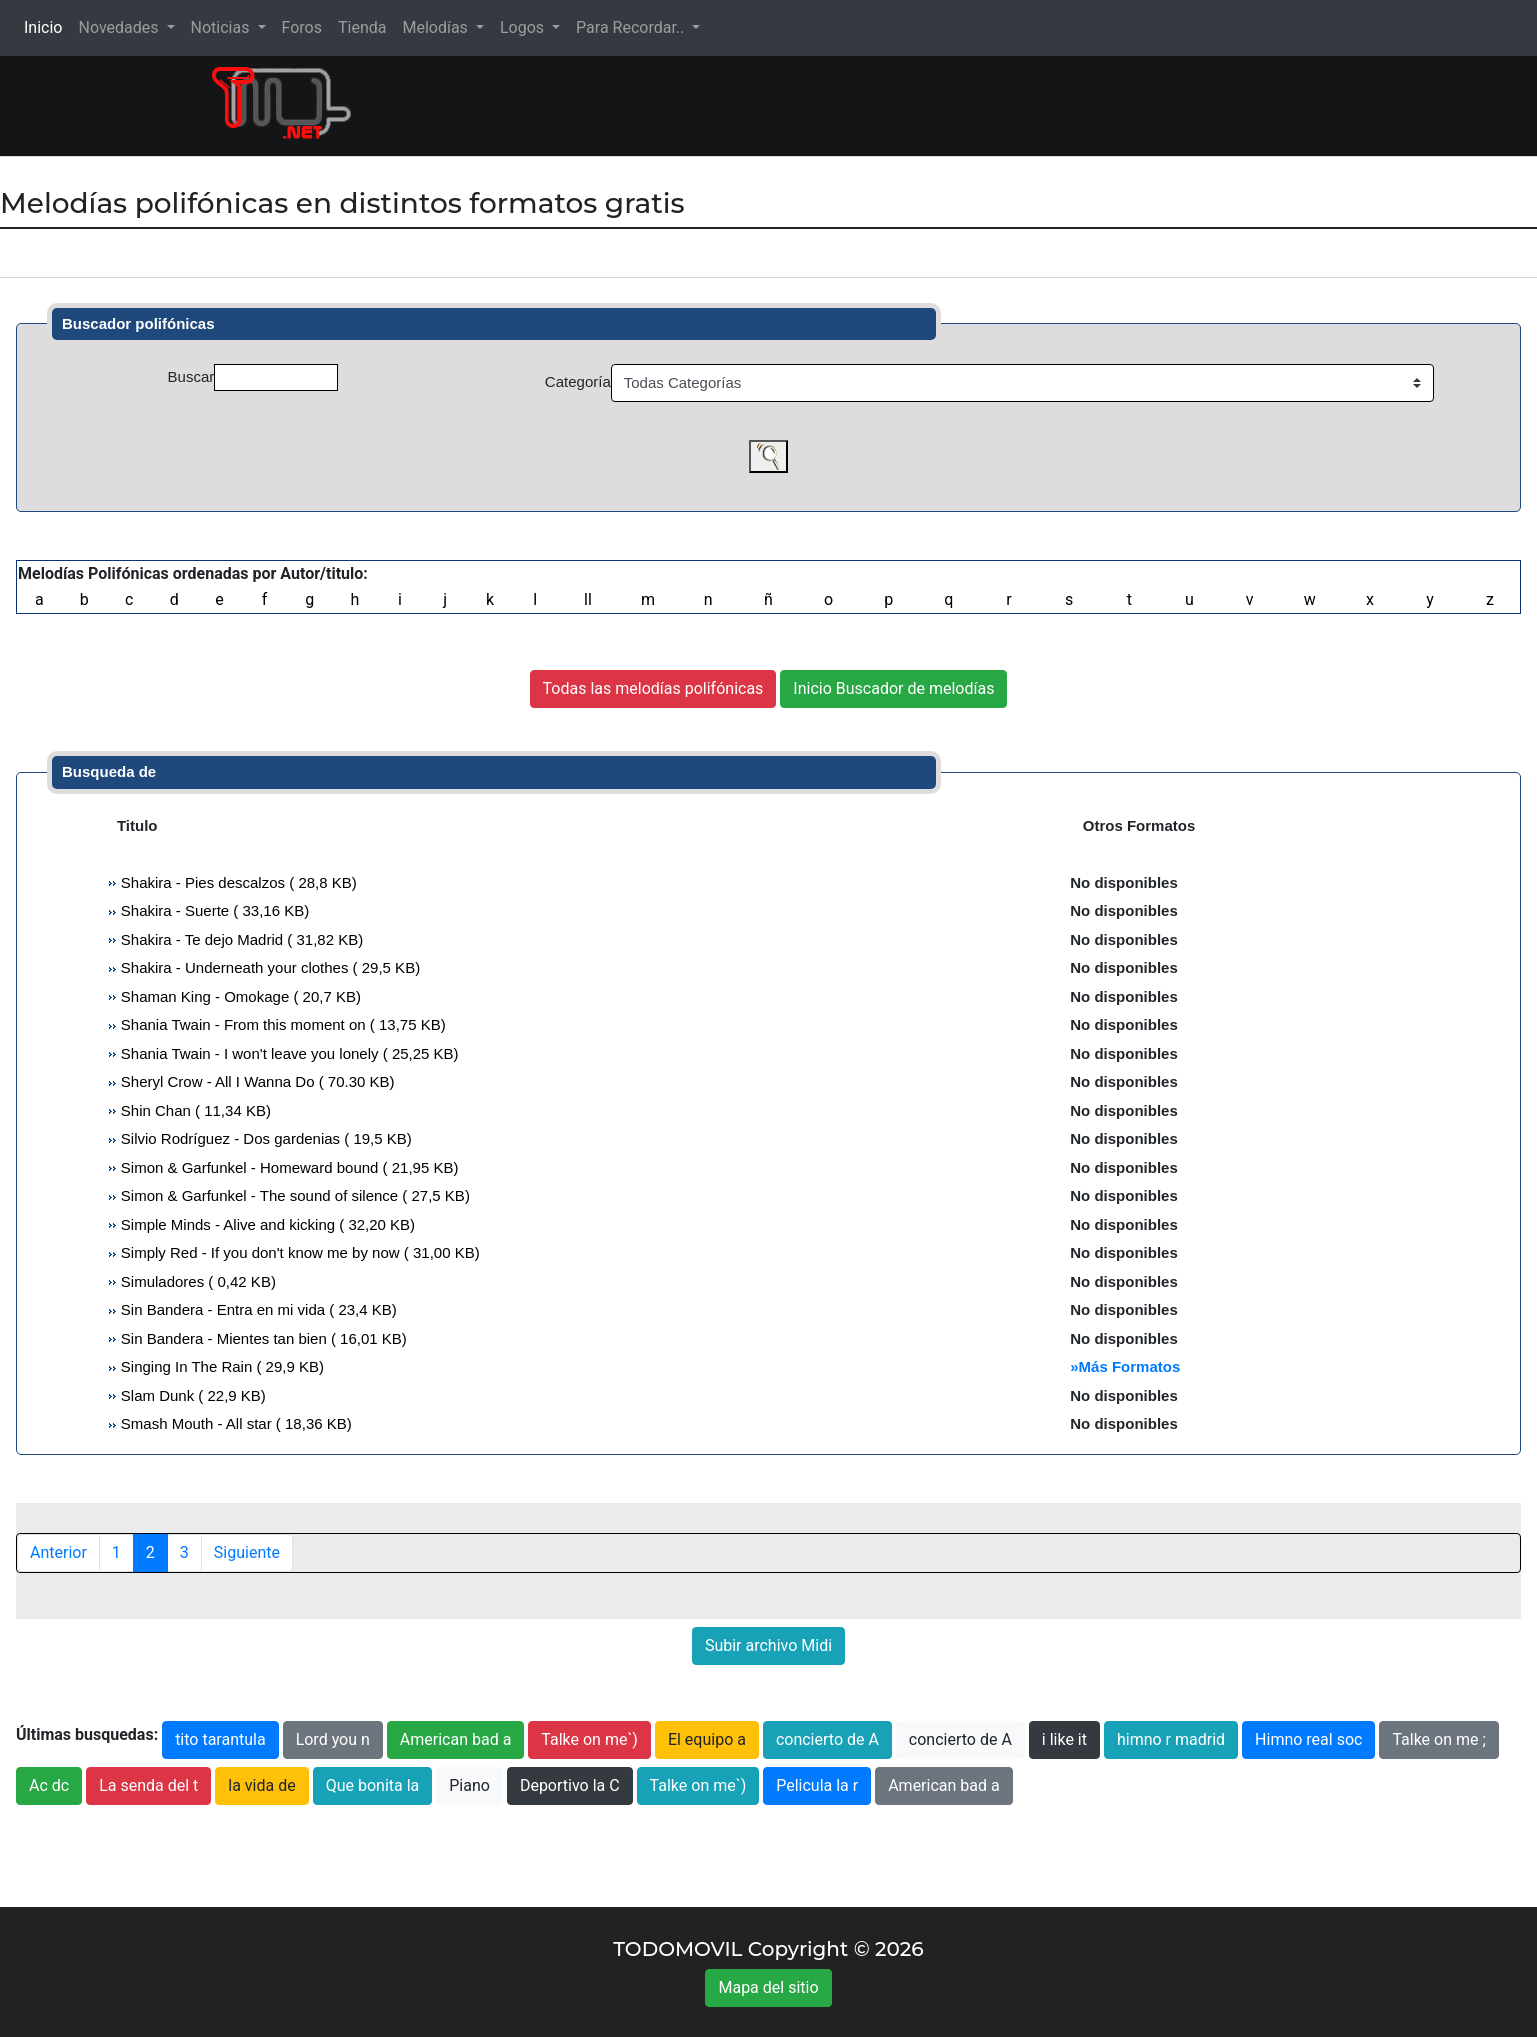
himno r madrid (1171, 1739)
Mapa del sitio (768, 1987)
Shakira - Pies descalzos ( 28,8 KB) (237, 882)
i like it (1064, 1739)
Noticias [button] (222, 27)
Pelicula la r (817, 1785)
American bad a (456, 1739)
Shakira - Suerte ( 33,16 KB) (213, 910)
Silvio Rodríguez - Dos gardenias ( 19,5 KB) (264, 1138)
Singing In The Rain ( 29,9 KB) (220, 1366)
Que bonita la (373, 1785)
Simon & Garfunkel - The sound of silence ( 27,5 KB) (293, 1195)
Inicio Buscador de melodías (893, 688)
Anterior (58, 1552)
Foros (302, 27)
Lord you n (333, 1739)
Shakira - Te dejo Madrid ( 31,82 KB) (240, 939)
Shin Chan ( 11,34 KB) (194, 1110)
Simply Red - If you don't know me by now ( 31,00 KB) (298, 1252)
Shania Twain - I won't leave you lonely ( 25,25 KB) (288, 1053)
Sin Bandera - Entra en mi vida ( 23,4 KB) (257, 1309)
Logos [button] (524, 27)
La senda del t (148, 1785)
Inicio (47, 26)
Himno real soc (1308, 1739)
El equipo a (707, 1739)
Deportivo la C (570, 1785)
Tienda (362, 27)
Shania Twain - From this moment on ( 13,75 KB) (281, 1024)
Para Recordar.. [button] (632, 27)
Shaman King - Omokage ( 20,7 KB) (239, 996)
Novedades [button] (120, 27)
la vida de (261, 1785)
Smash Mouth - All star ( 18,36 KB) (234, 1423)
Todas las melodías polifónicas (653, 688)
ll (588, 599)
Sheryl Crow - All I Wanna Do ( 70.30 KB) (256, 1081)
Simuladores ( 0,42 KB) (196, 1281)
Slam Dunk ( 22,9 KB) (191, 1395)
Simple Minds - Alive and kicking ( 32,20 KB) (266, 1224)
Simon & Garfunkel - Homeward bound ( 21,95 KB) (288, 1167)
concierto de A (827, 1739)
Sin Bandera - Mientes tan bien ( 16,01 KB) (262, 1338)
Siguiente (247, 1552)
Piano (469, 1785)
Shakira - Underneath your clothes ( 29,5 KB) (269, 967)
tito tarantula (220, 1739)
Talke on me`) (589, 1739)
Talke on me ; (1438, 1739)
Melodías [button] (436, 27)
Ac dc (49, 1785)
